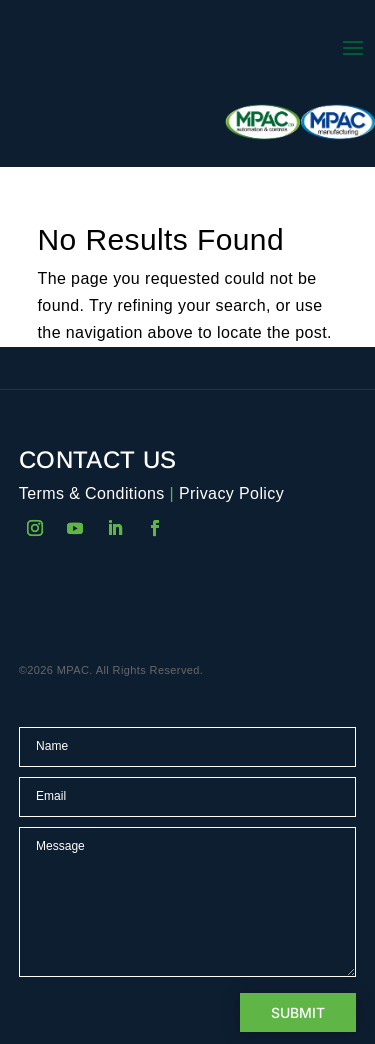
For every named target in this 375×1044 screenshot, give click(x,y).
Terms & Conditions (92, 493)
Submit (298, 1012)
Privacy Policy (231, 493)
